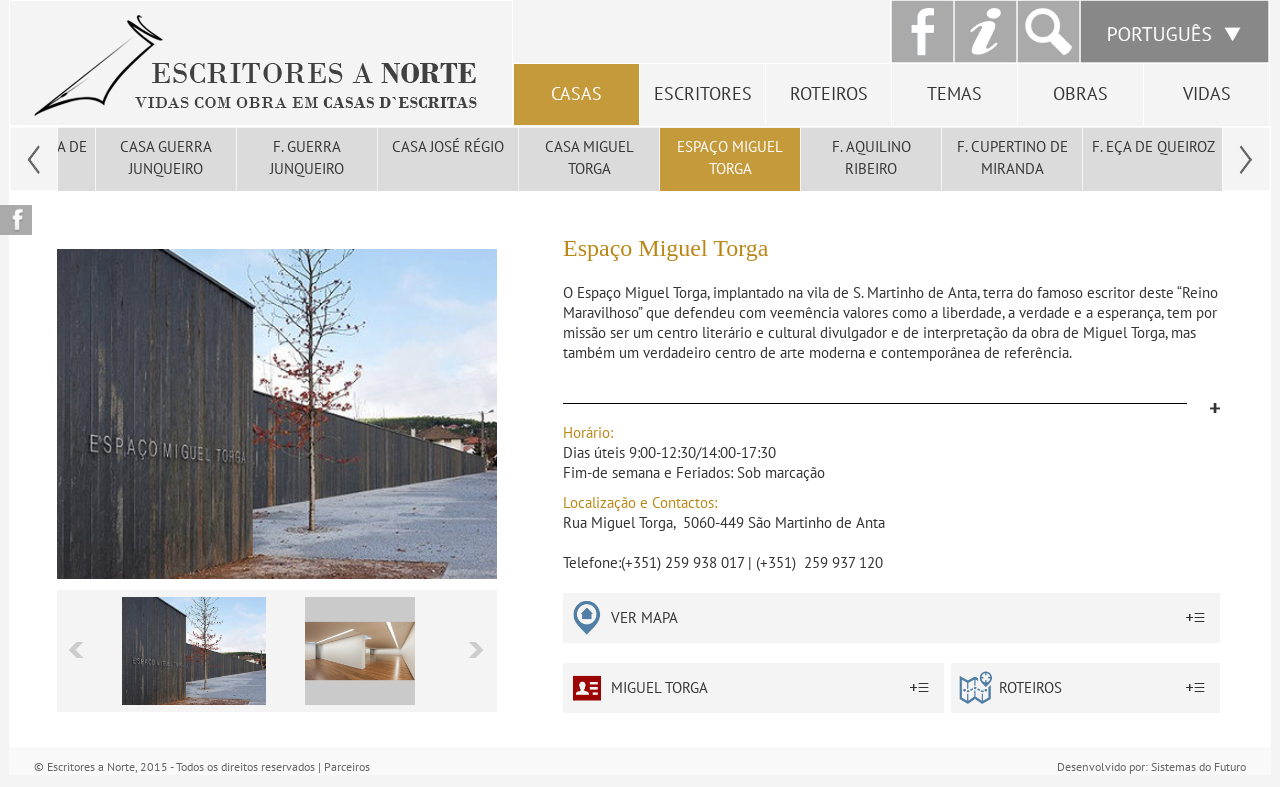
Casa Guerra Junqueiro (166, 157)
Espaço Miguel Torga (730, 157)
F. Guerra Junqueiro (307, 157)
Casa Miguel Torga (589, 157)
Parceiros (347, 766)
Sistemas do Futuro (1198, 766)
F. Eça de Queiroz (1153, 146)
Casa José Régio (448, 146)
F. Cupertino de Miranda (1012, 157)
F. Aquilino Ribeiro (871, 157)
